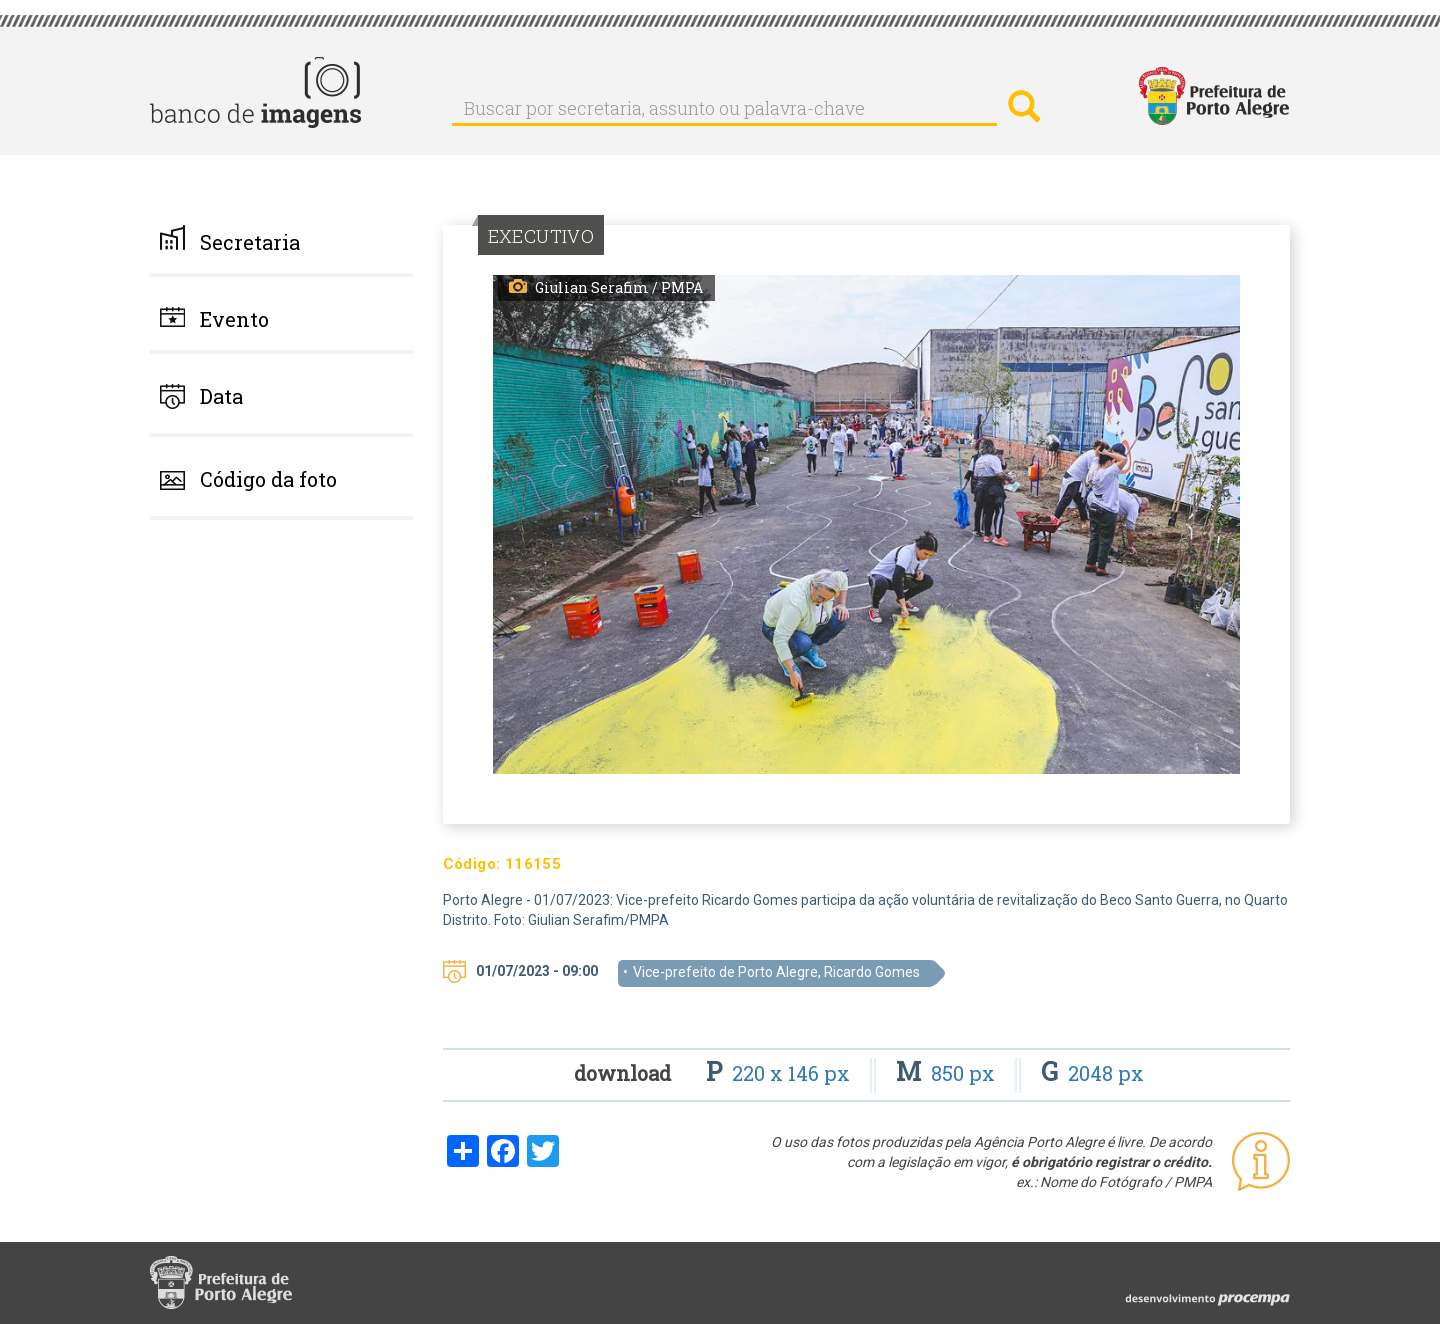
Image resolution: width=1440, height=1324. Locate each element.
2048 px (1092, 1073)
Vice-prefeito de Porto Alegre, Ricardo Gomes (776, 972)
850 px (948, 1073)
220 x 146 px (780, 1073)
